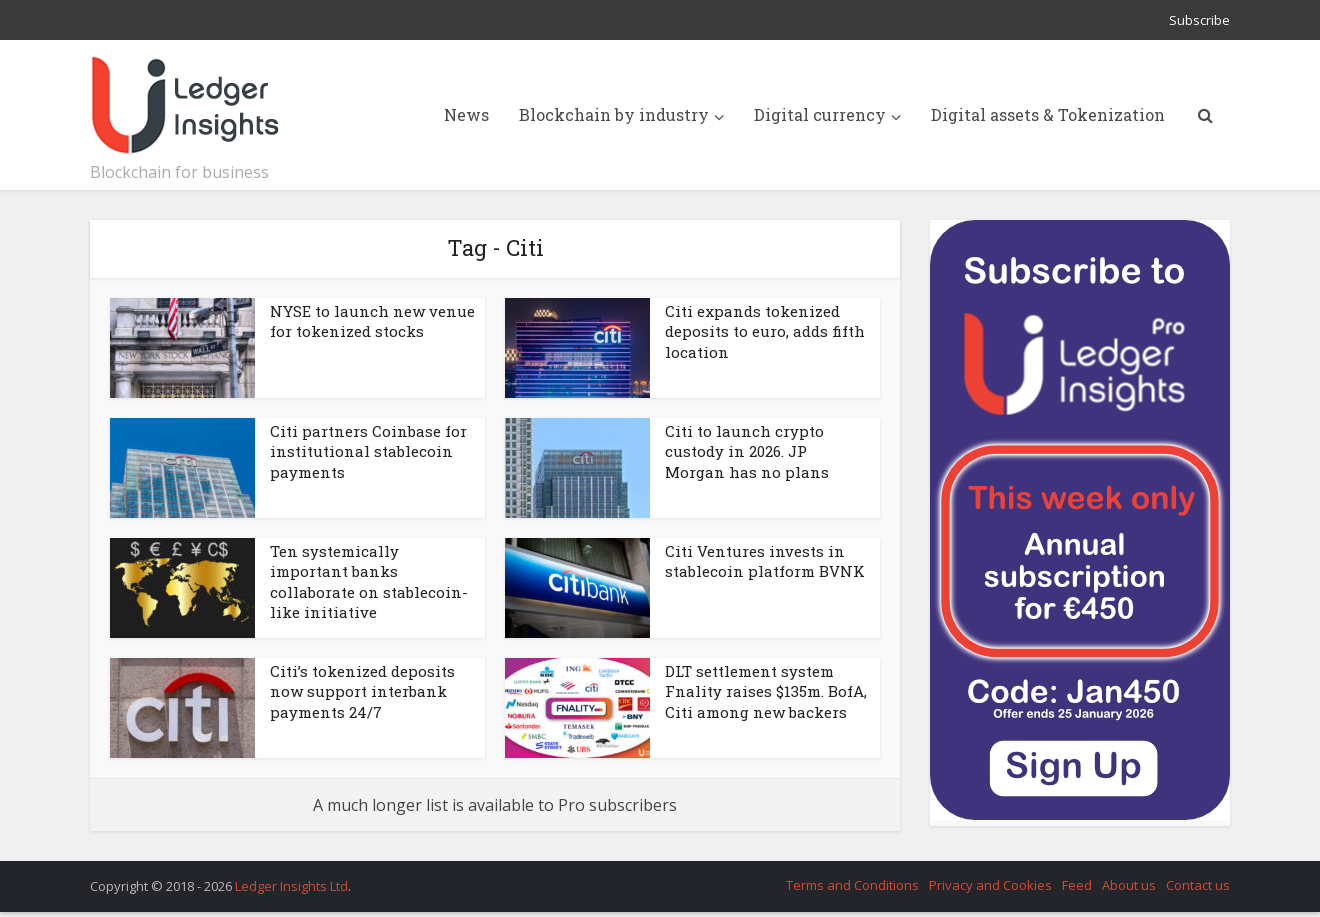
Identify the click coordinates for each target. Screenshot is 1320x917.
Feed (1077, 885)
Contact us (1198, 885)
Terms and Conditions (852, 885)
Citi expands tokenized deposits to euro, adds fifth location (765, 331)
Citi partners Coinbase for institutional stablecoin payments (368, 451)
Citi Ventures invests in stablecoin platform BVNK (765, 561)
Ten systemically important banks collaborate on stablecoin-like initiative (369, 581)
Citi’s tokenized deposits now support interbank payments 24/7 (362, 691)
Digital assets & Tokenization (1048, 114)
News (466, 114)
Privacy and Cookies (990, 885)
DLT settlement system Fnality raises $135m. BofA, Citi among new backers (766, 691)
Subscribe (1199, 20)
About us (1129, 885)
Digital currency (820, 114)
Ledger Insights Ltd (291, 886)
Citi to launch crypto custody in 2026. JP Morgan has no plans (747, 451)
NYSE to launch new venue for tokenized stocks (372, 321)
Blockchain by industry (614, 114)
